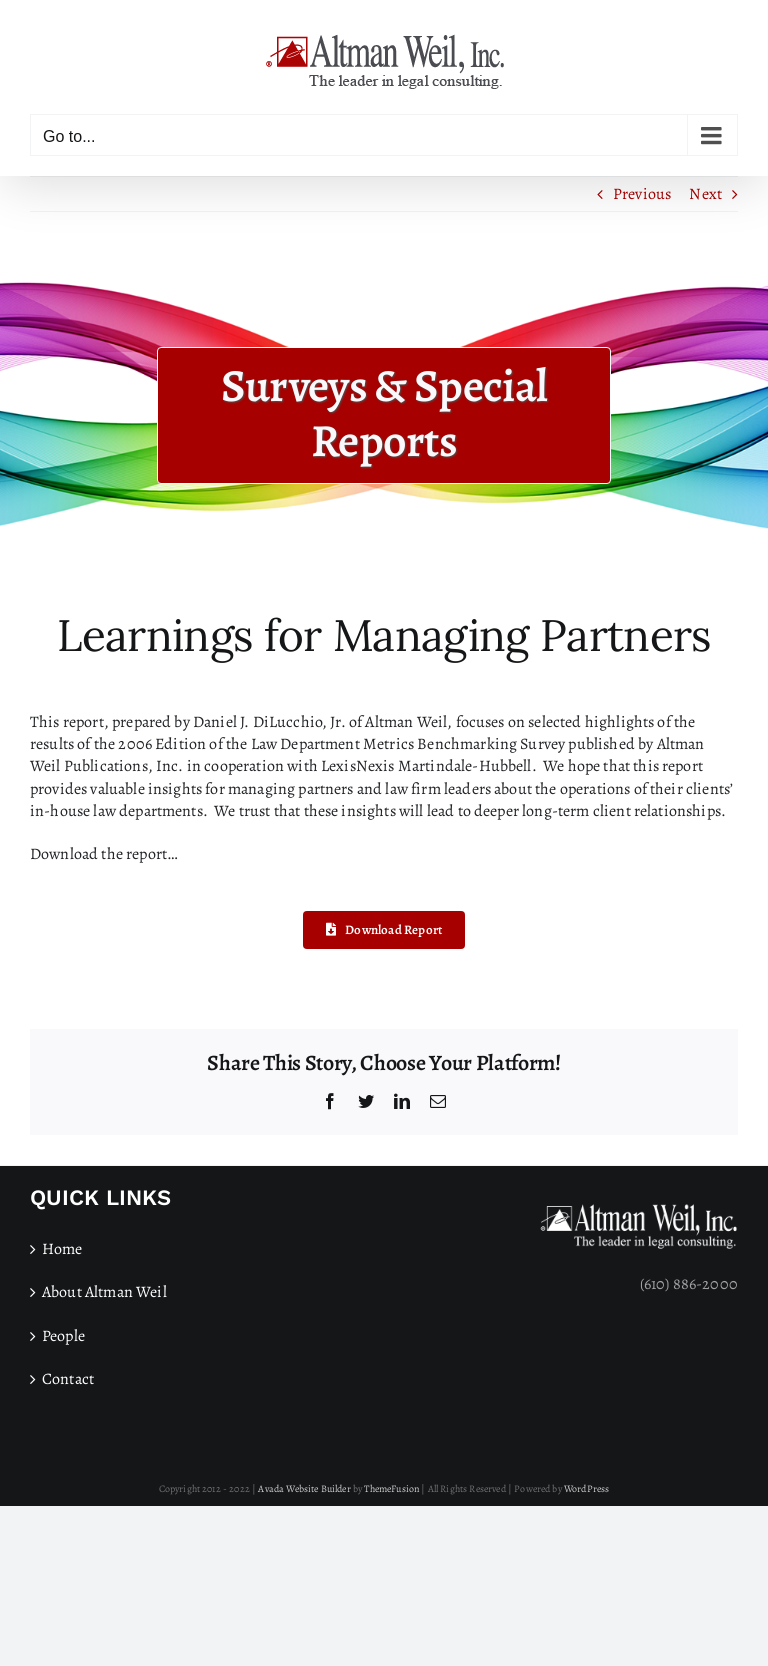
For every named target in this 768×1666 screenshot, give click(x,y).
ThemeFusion (391, 1488)
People (63, 1336)
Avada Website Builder (304, 1488)
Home (62, 1249)
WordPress (586, 1488)
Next (705, 194)
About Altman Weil (104, 1292)
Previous (642, 194)
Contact (68, 1379)
